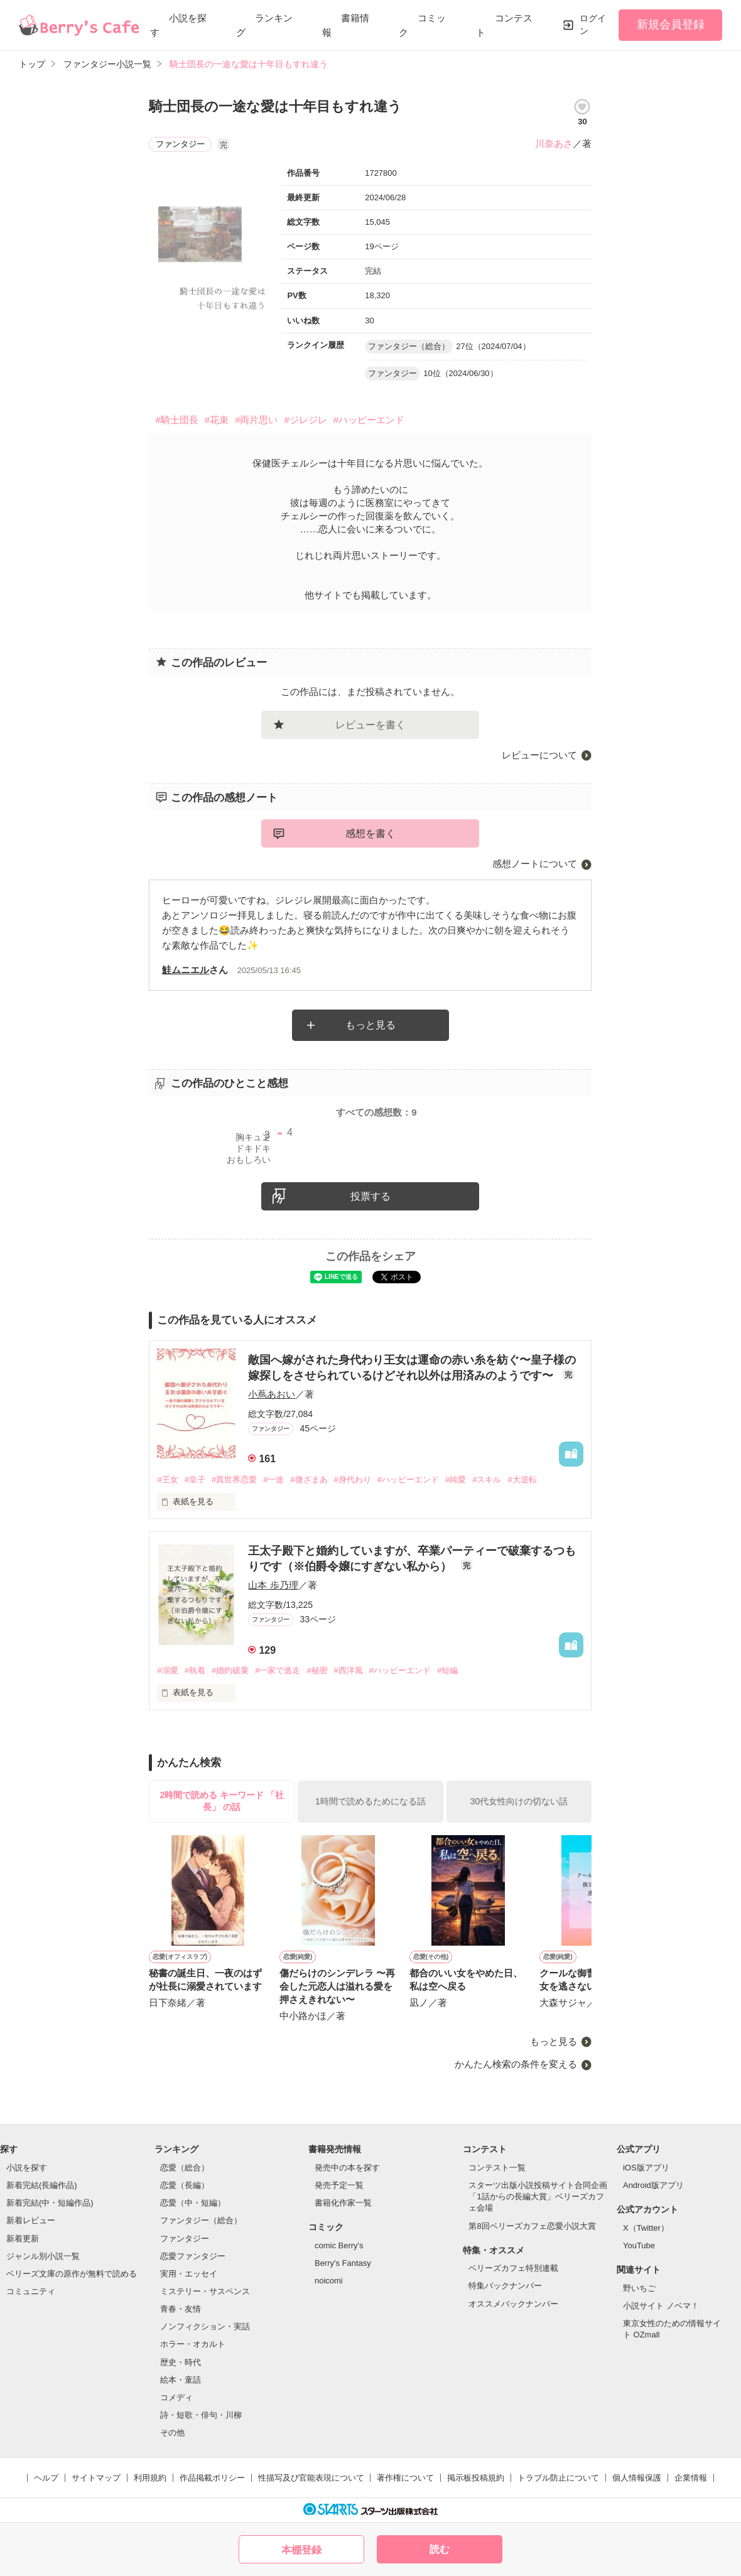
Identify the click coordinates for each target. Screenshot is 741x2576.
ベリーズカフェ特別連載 (513, 2268)
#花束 (217, 419)
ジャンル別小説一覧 (43, 2256)
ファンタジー (184, 2238)
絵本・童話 (180, 2380)
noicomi (329, 2280)
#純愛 (455, 1479)
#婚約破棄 (230, 1670)
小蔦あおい (271, 1394)
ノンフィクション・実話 (205, 2326)
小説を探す (26, 2167)
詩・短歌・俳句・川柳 (201, 2415)
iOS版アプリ (646, 2167)
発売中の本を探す (347, 2167)
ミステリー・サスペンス (205, 2291)
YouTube (639, 2245)
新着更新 (22, 2238)
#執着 (195, 1670)
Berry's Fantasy (343, 2263)
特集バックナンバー (505, 2285)
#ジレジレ (305, 419)
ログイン (593, 24)
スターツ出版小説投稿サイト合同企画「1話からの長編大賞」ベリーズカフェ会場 (537, 2196)
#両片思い (256, 419)
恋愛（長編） (184, 2185)
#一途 (273, 1479)
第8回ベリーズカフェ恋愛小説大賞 (531, 2226)
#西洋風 (348, 1670)
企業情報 (690, 2477)
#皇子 (195, 1479)
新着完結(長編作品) (41, 2185)
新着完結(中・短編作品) (50, 2202)
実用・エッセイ (188, 2273)
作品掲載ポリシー (212, 2477)
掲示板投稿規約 (475, 2477)
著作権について (405, 2477)
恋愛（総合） (184, 2167)
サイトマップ (96, 2477)
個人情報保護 (636, 2477)
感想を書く (370, 833)
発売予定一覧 (339, 2185)
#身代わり (352, 1479)
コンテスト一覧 (497, 2167)
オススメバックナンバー (513, 2304)
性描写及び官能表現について (311, 2477)
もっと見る (370, 1025)
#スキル (486, 1479)
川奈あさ (554, 143)
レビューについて (539, 755)
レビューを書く (370, 724)
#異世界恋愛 (234, 1479)
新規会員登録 (671, 24)
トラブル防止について (558, 2477)
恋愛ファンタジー (192, 2256)
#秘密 (316, 1670)
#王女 (167, 1479)
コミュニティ (30, 2291)
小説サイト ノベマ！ (661, 2305)
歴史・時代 (180, 2362)
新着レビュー (30, 2220)
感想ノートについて (534, 863)
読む (440, 2549)
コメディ (176, 2397)
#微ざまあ (308, 1479)
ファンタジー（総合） (201, 2220)
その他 (172, 2432)
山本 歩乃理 (273, 1585)
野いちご (639, 2288)
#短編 (447, 1670)
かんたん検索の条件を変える (516, 2064)
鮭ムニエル (185, 969)
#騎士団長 (176, 419)
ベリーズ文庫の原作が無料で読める (71, 2273)
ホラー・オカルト (192, 2344)
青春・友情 (180, 2309)
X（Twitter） (646, 2228)
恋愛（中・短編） (192, 2202)
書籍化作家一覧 (343, 2202)
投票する (370, 1196)
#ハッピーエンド (368, 419)
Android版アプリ (653, 2185)
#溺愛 (167, 1670)
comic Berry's (339, 2245)
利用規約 (150, 2477)
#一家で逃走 (277, 1670)
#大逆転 (521, 1479)
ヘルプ (46, 2477)
